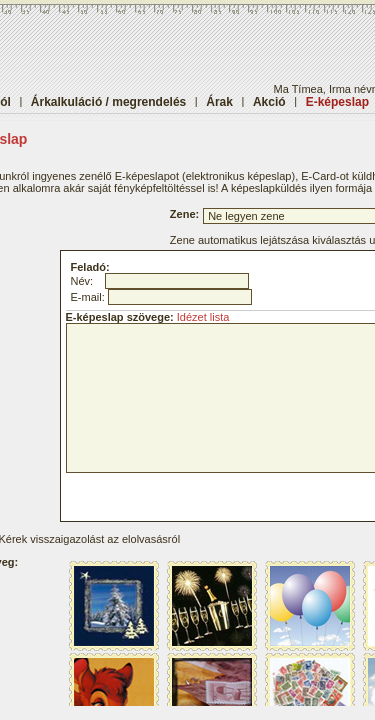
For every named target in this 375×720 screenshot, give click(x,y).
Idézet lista (203, 317)
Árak (219, 102)
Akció (269, 102)
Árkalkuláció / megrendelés (108, 102)
